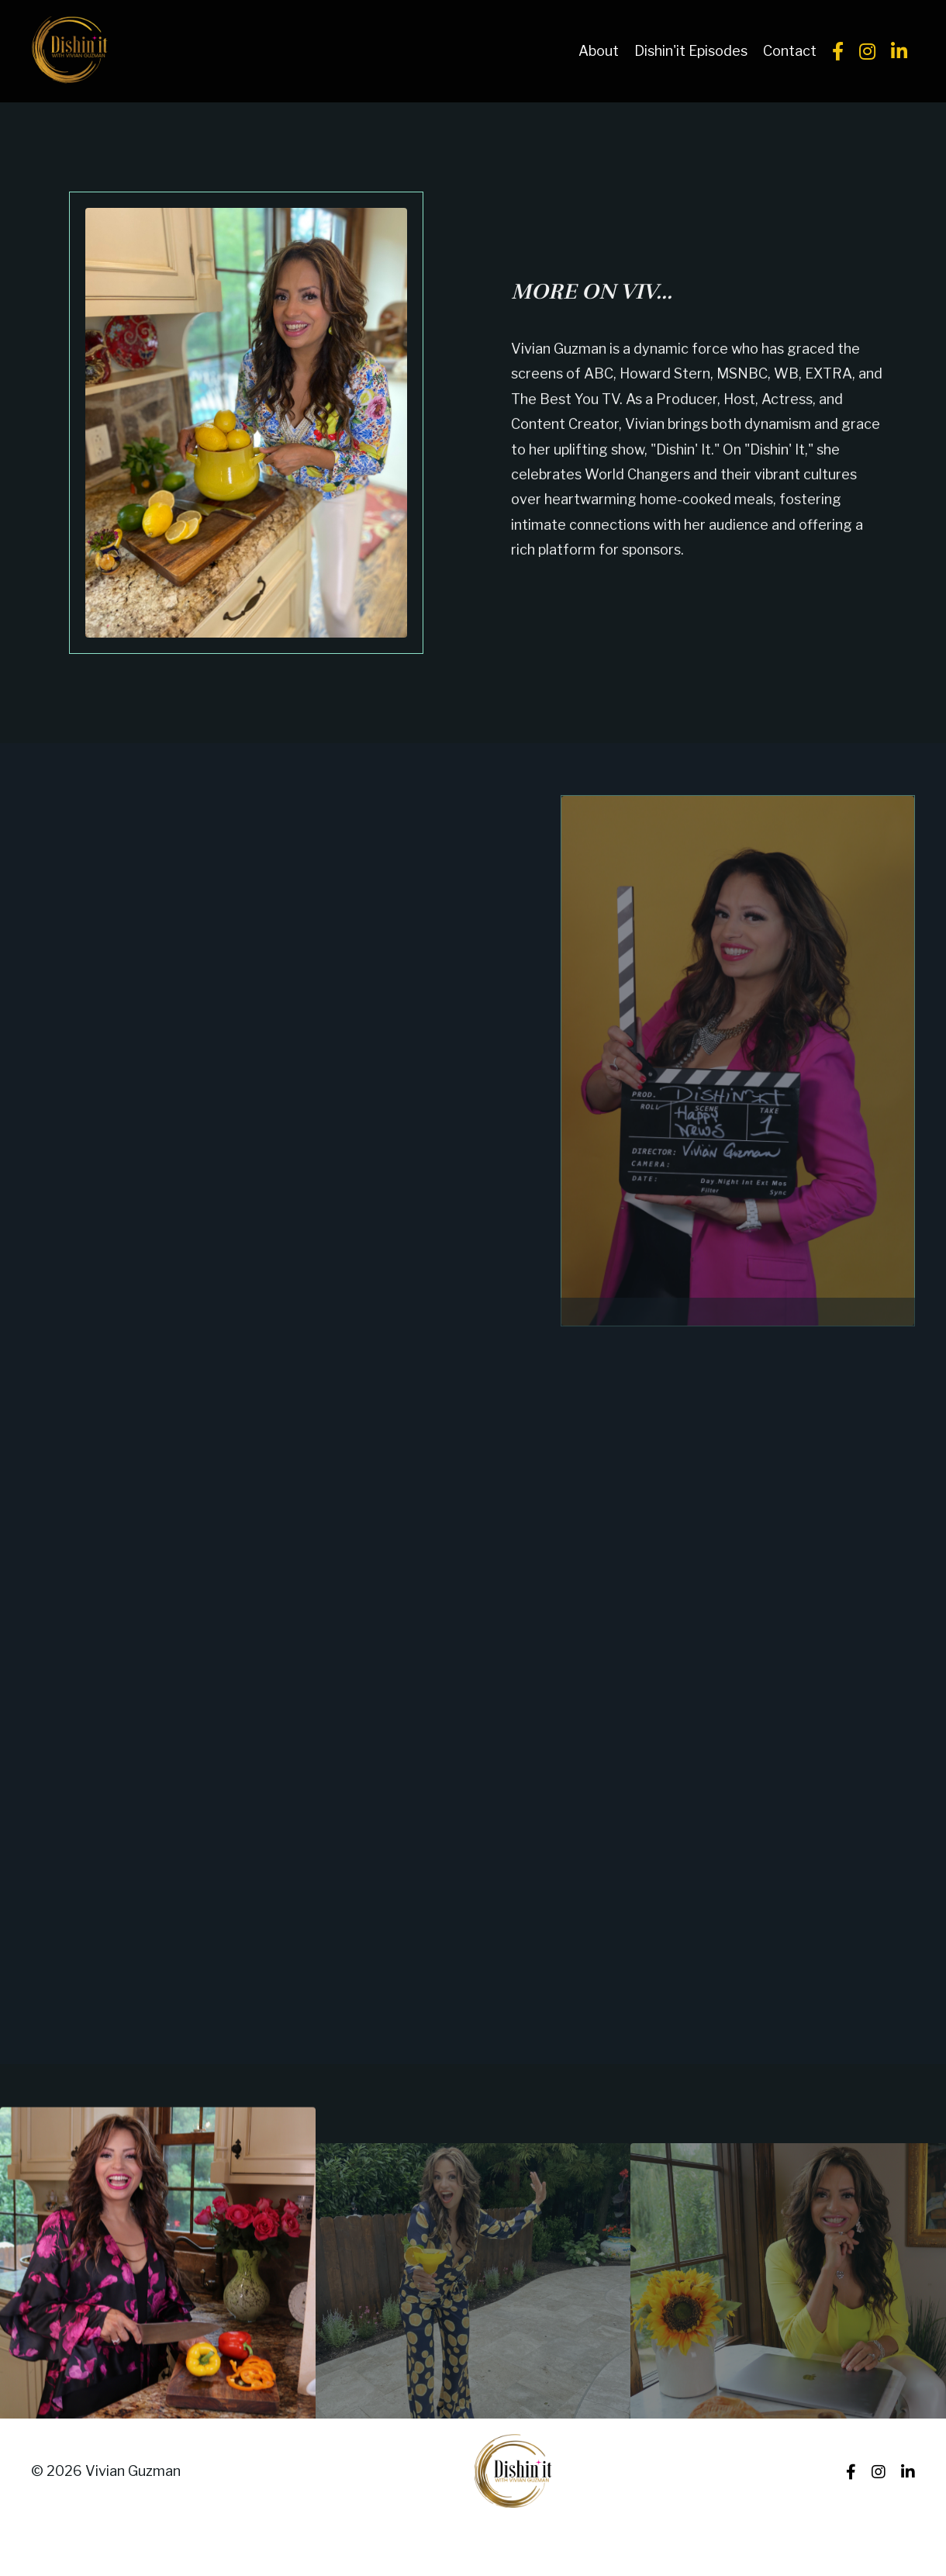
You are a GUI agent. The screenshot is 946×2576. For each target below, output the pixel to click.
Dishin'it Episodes (690, 51)
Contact (790, 51)
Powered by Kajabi (868, 2535)
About (598, 51)
